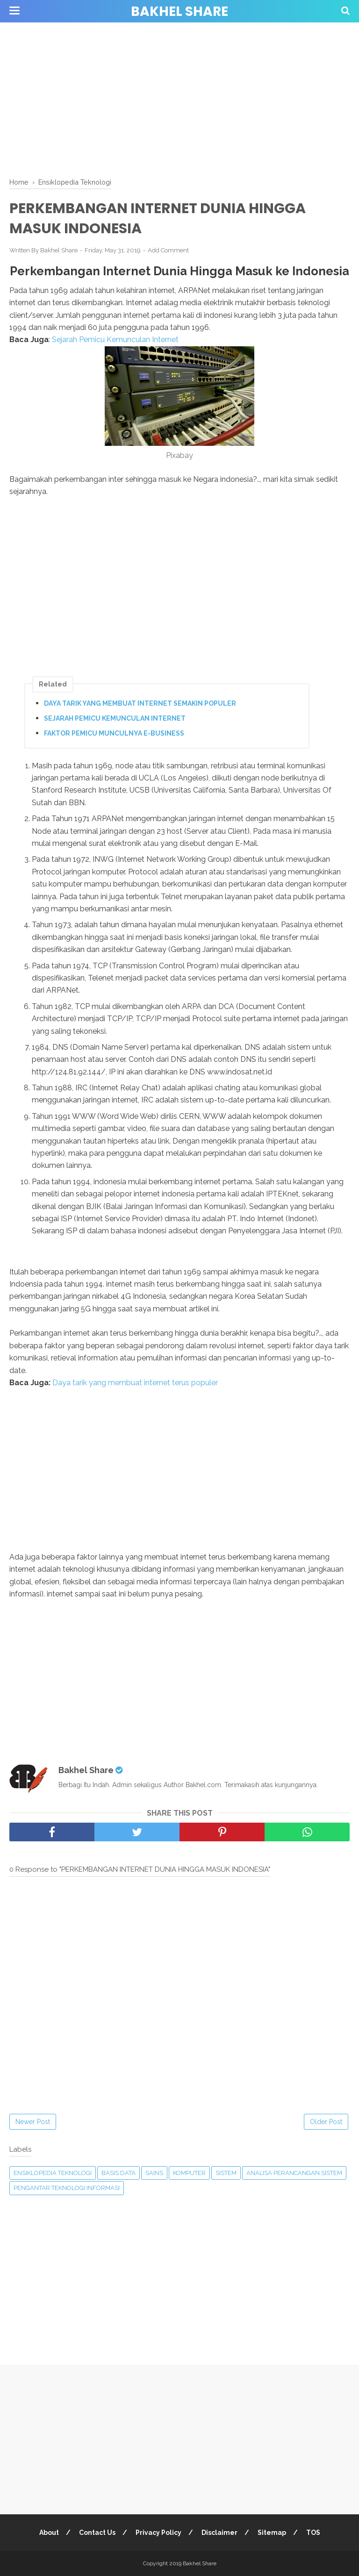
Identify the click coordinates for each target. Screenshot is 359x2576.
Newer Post (32, 2121)
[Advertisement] (179, 98)
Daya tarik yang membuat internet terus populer (135, 1382)
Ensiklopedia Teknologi (53, 2172)
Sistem (226, 2172)
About (49, 2532)
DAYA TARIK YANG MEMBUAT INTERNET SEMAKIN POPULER (140, 703)
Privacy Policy (158, 2532)
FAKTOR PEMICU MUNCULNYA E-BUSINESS (114, 733)
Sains (154, 2172)
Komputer (189, 2172)
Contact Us (97, 2532)
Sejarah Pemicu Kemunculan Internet (115, 339)
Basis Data (118, 2172)
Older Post (326, 2121)
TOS (313, 2532)
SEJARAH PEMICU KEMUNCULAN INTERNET (115, 718)
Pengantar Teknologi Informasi (67, 2187)
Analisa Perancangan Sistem (294, 2172)
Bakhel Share (179, 11)
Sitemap (272, 2532)
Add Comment (168, 250)
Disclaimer (219, 2532)
